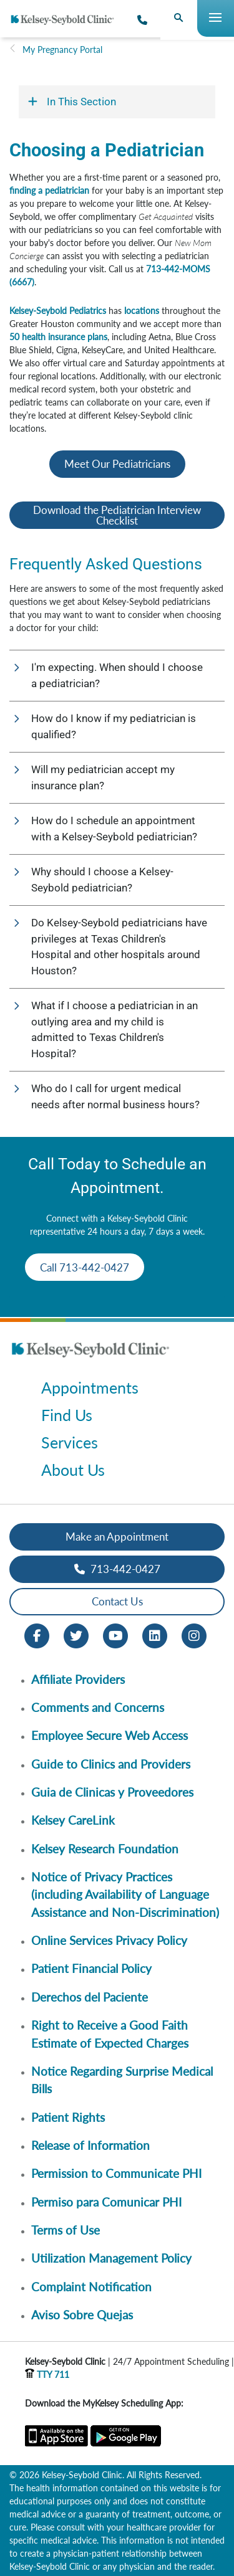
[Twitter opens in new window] (76, 1634)
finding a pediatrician (49, 190)
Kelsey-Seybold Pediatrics (57, 310)
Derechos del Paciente (89, 1997)
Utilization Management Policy (111, 2258)
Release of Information (90, 2145)
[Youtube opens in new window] (115, 1634)
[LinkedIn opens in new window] (154, 1634)
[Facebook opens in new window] (36, 1634)
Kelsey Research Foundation (104, 1849)
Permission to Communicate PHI (116, 2173)
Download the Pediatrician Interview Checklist (117, 515)
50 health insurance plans (58, 336)
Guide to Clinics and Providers (110, 1764)
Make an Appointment (117, 1536)
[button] (117, 675)
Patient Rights (68, 2117)
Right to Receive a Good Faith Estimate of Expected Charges (109, 2034)
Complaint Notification (91, 2286)
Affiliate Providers (78, 1679)
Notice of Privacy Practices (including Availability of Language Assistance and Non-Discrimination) (125, 1894)
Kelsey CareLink (73, 1820)
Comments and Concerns (97, 1707)
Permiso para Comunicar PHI (106, 2202)
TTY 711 (47, 2374)
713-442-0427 (117, 1569)
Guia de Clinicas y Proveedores (112, 1792)
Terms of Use (65, 2230)
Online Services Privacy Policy (109, 1940)
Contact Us (117, 1601)
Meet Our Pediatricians (117, 463)
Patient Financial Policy (91, 1968)
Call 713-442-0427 (84, 1267)
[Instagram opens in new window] (194, 1634)
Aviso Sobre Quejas (82, 2314)
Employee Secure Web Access (109, 1735)
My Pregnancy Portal (62, 49)
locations (141, 310)
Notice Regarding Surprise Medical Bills (122, 2080)
